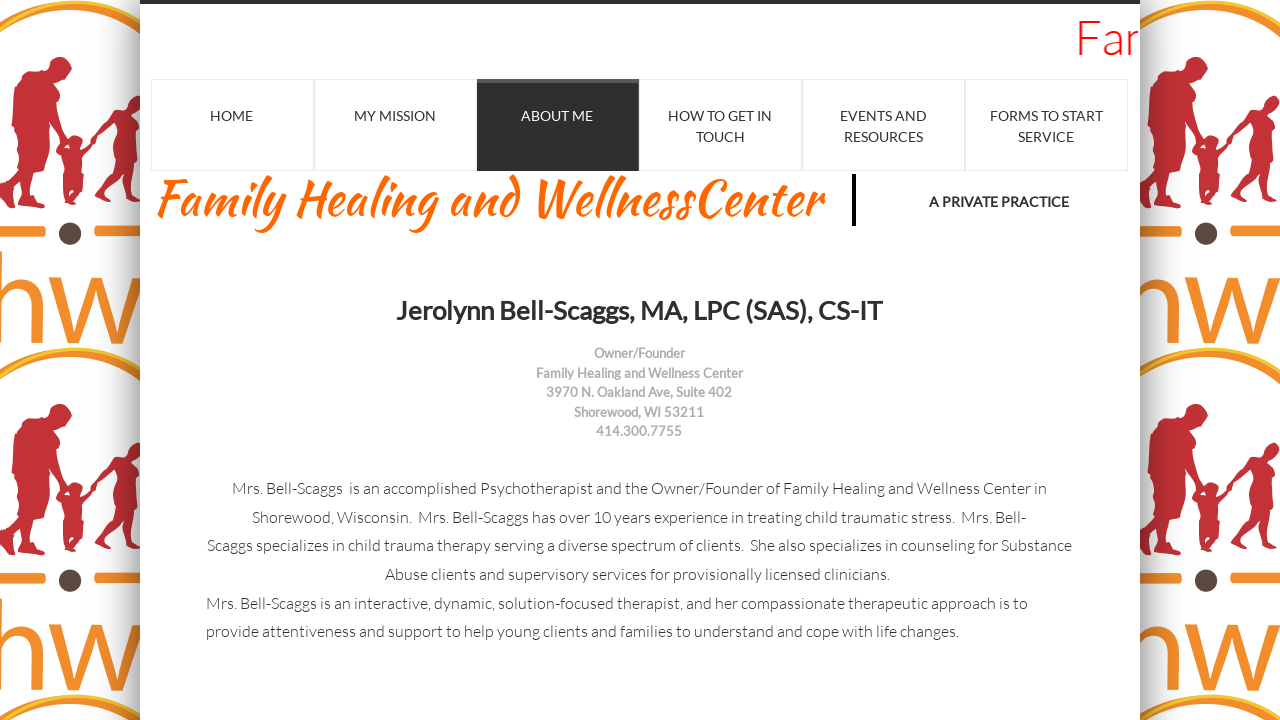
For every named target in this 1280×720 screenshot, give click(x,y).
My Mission (395, 115)
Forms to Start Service (1046, 126)
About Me (557, 115)
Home (231, 115)
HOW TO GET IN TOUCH (720, 126)
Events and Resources (883, 126)
